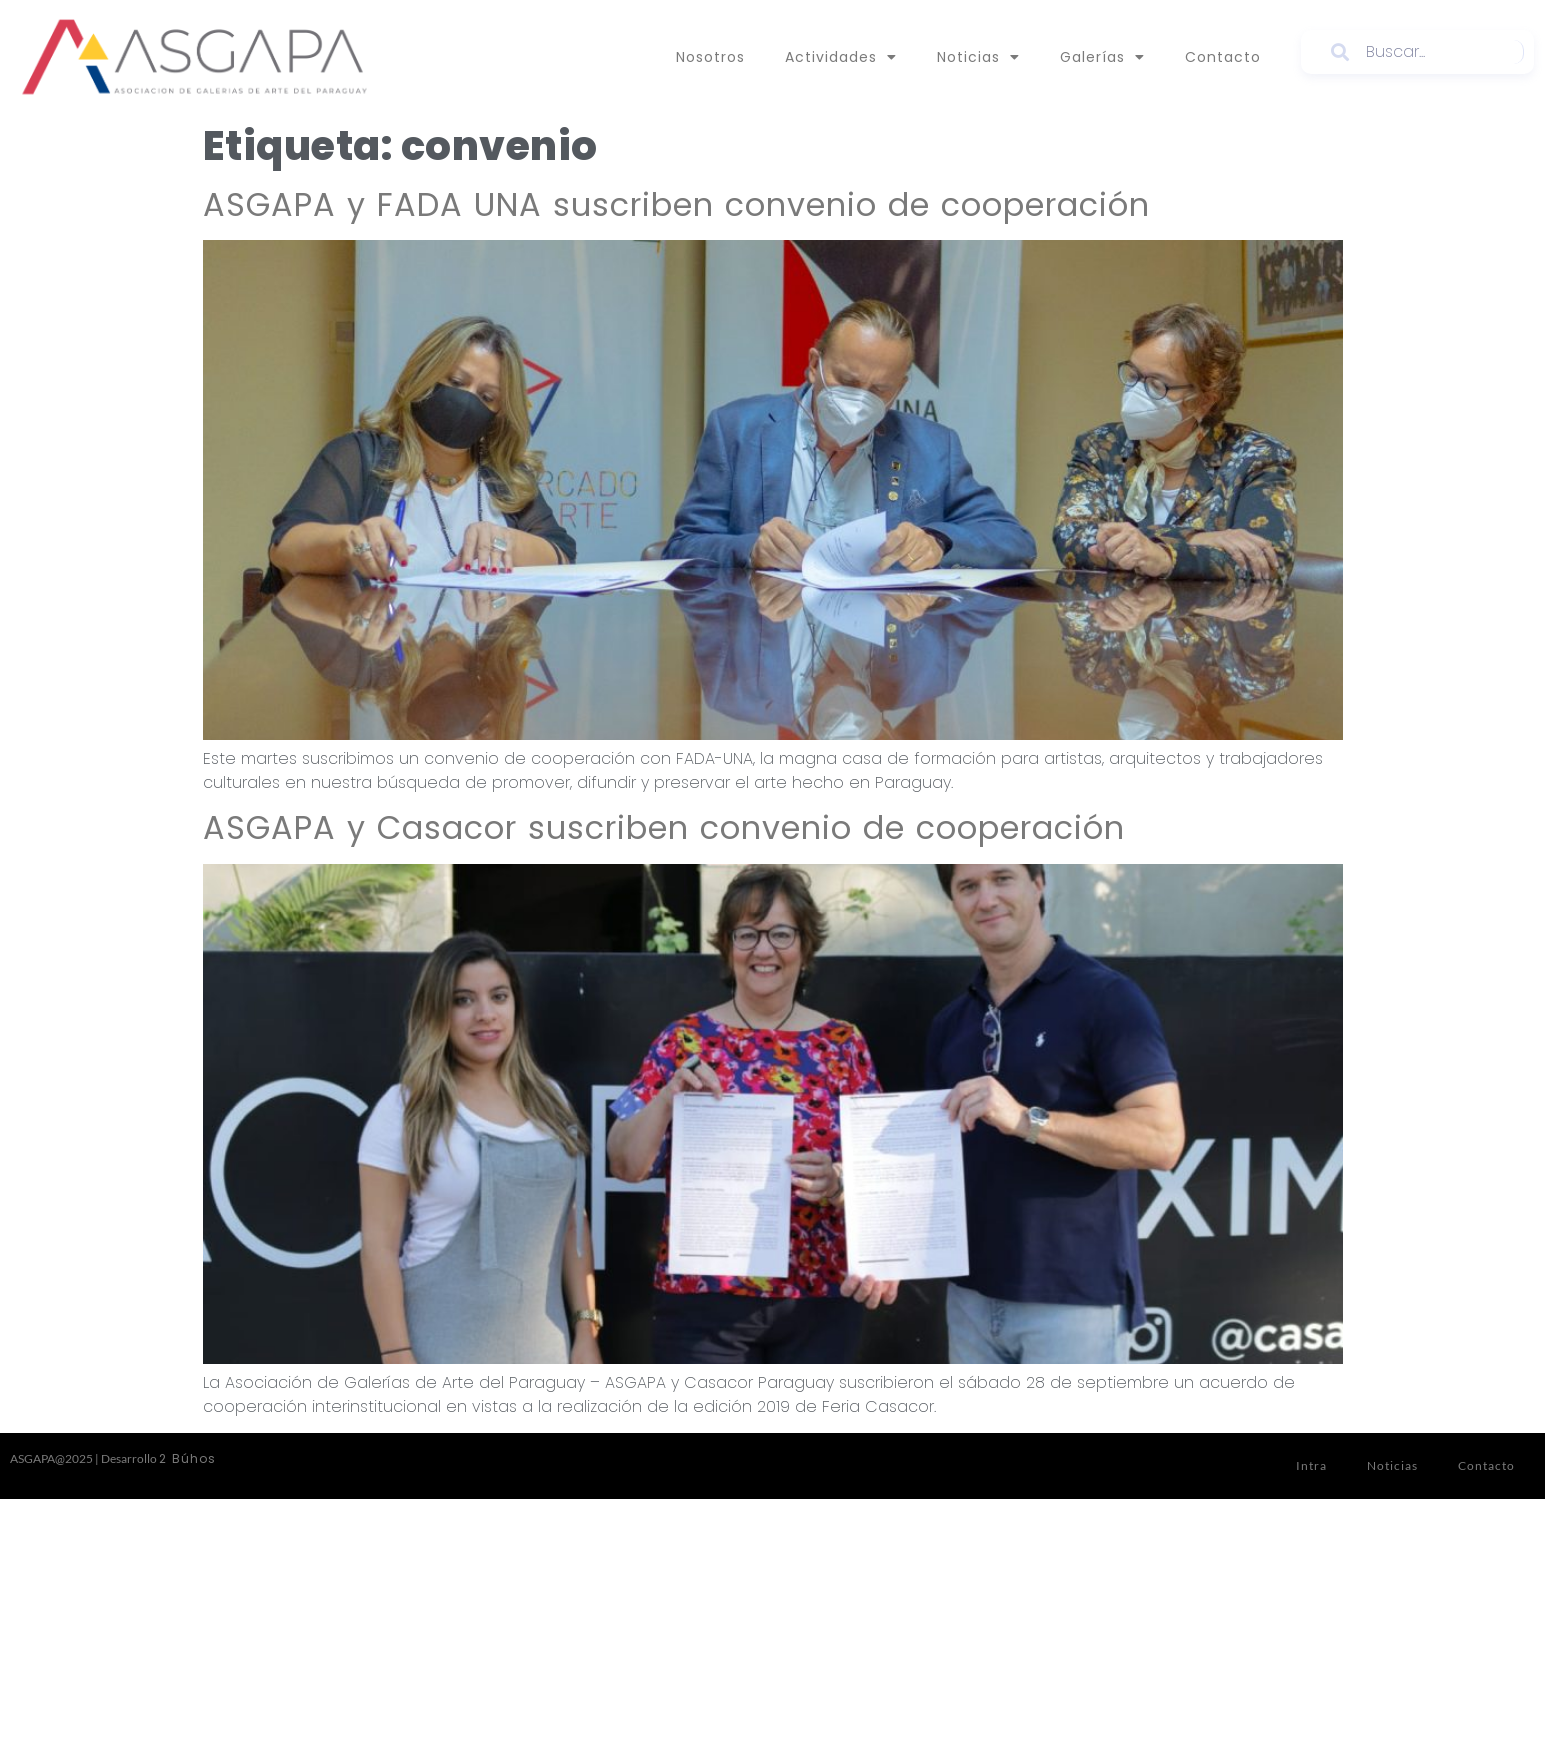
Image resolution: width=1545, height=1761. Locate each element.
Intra (1311, 1465)
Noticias (978, 57)
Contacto (1223, 57)
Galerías (1102, 57)
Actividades (841, 57)
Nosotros (710, 57)
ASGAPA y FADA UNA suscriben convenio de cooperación (676, 204)
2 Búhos (187, 1458)
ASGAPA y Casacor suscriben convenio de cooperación (664, 827)
